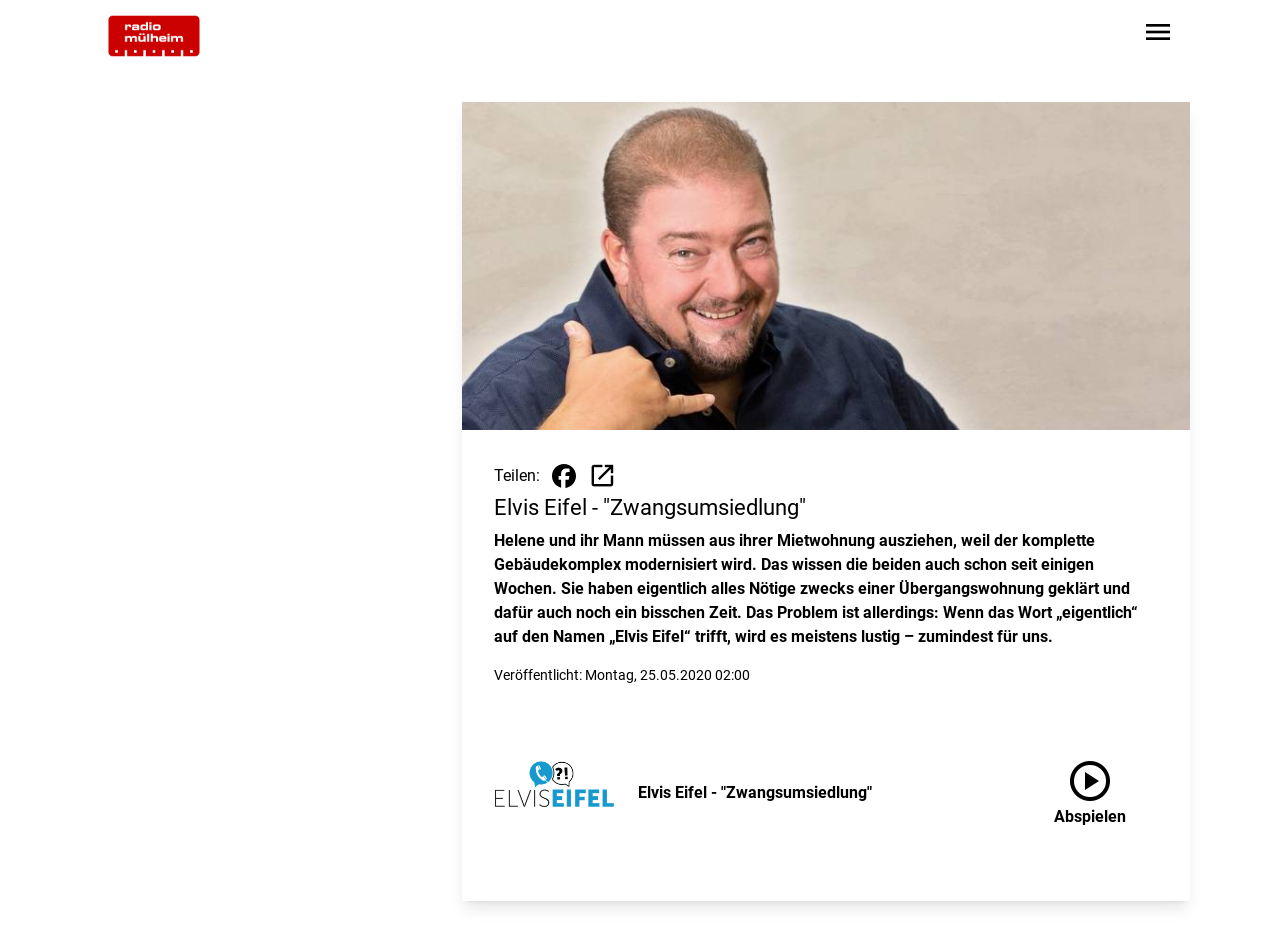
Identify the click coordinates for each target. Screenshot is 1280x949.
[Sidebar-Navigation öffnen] (1158, 35)
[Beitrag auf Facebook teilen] (564, 476)
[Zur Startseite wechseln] (154, 36)
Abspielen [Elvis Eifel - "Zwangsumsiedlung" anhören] (1090, 789)
